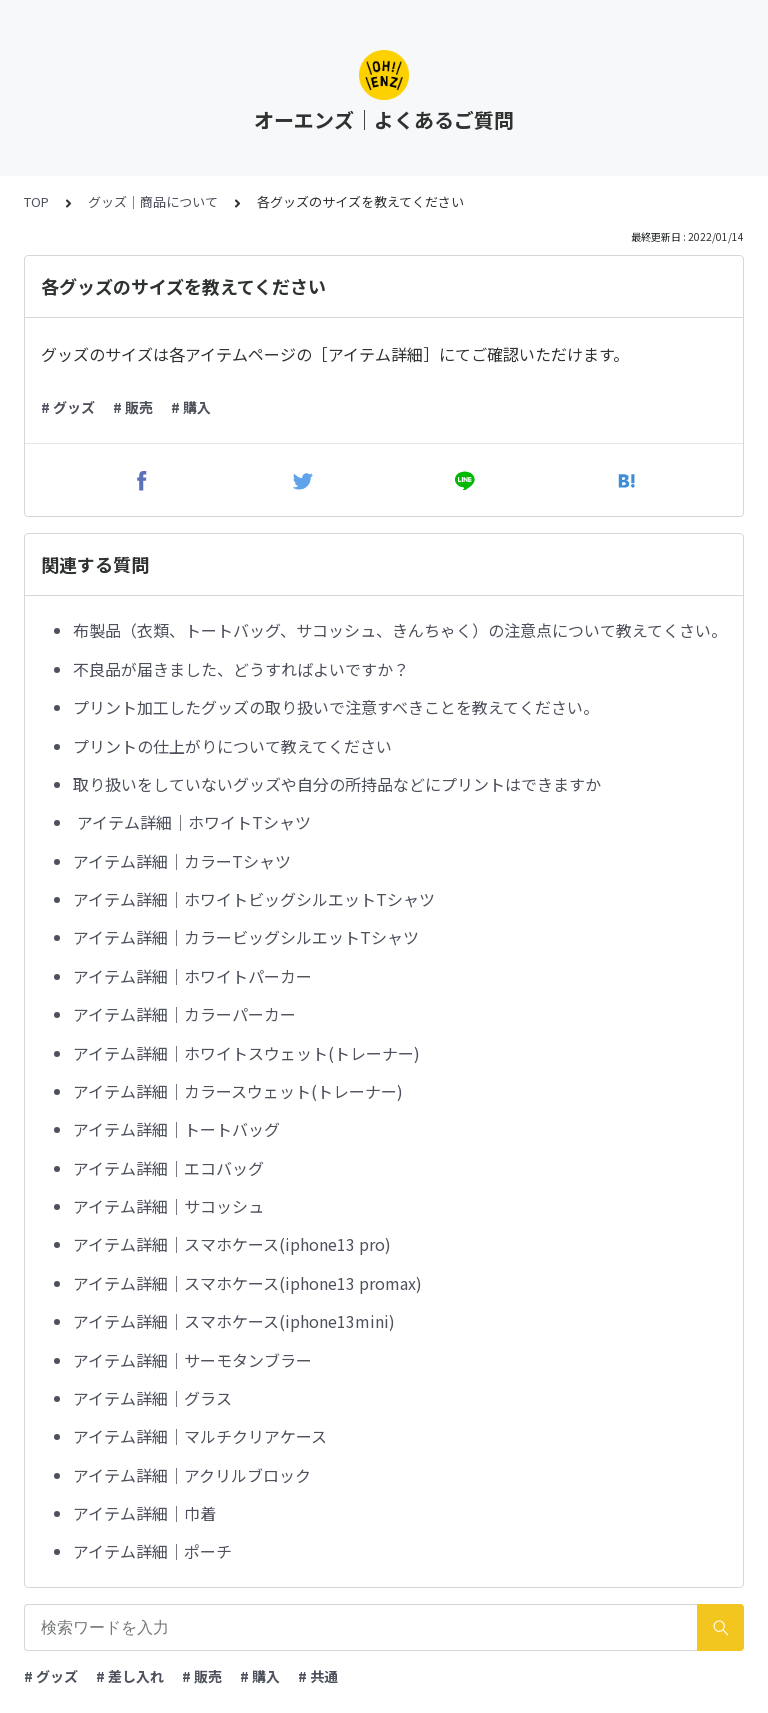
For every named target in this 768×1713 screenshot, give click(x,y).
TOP (36, 201)
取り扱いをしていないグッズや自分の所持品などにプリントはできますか (337, 784)
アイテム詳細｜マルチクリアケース (200, 1436)
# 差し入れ (130, 1676)
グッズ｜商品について (153, 201)
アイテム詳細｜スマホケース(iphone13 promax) (247, 1283)
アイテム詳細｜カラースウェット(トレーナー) (238, 1091)
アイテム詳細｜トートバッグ (176, 1129)
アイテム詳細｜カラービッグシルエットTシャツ (246, 937)
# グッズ (68, 407)
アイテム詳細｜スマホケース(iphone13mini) (234, 1321)
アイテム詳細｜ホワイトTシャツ (192, 822)
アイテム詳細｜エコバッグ (168, 1168)
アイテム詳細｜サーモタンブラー (192, 1360)
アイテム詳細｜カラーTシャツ (182, 861)
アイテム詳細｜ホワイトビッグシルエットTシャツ (254, 899)
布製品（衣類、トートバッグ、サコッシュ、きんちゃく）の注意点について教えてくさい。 (400, 630)
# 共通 (318, 1676)
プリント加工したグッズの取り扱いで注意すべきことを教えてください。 (336, 707)
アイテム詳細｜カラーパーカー (184, 1014)
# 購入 (191, 407)
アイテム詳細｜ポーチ (152, 1551)
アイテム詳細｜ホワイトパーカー (192, 976)
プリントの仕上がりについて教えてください (232, 746)
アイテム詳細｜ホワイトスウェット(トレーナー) (246, 1053)
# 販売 (133, 407)
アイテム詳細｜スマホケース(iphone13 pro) (232, 1244)
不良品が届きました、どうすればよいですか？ (241, 669)
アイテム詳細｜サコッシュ (168, 1206)
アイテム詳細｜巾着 (144, 1513)
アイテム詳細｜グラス (152, 1398)
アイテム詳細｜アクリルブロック (192, 1475)
